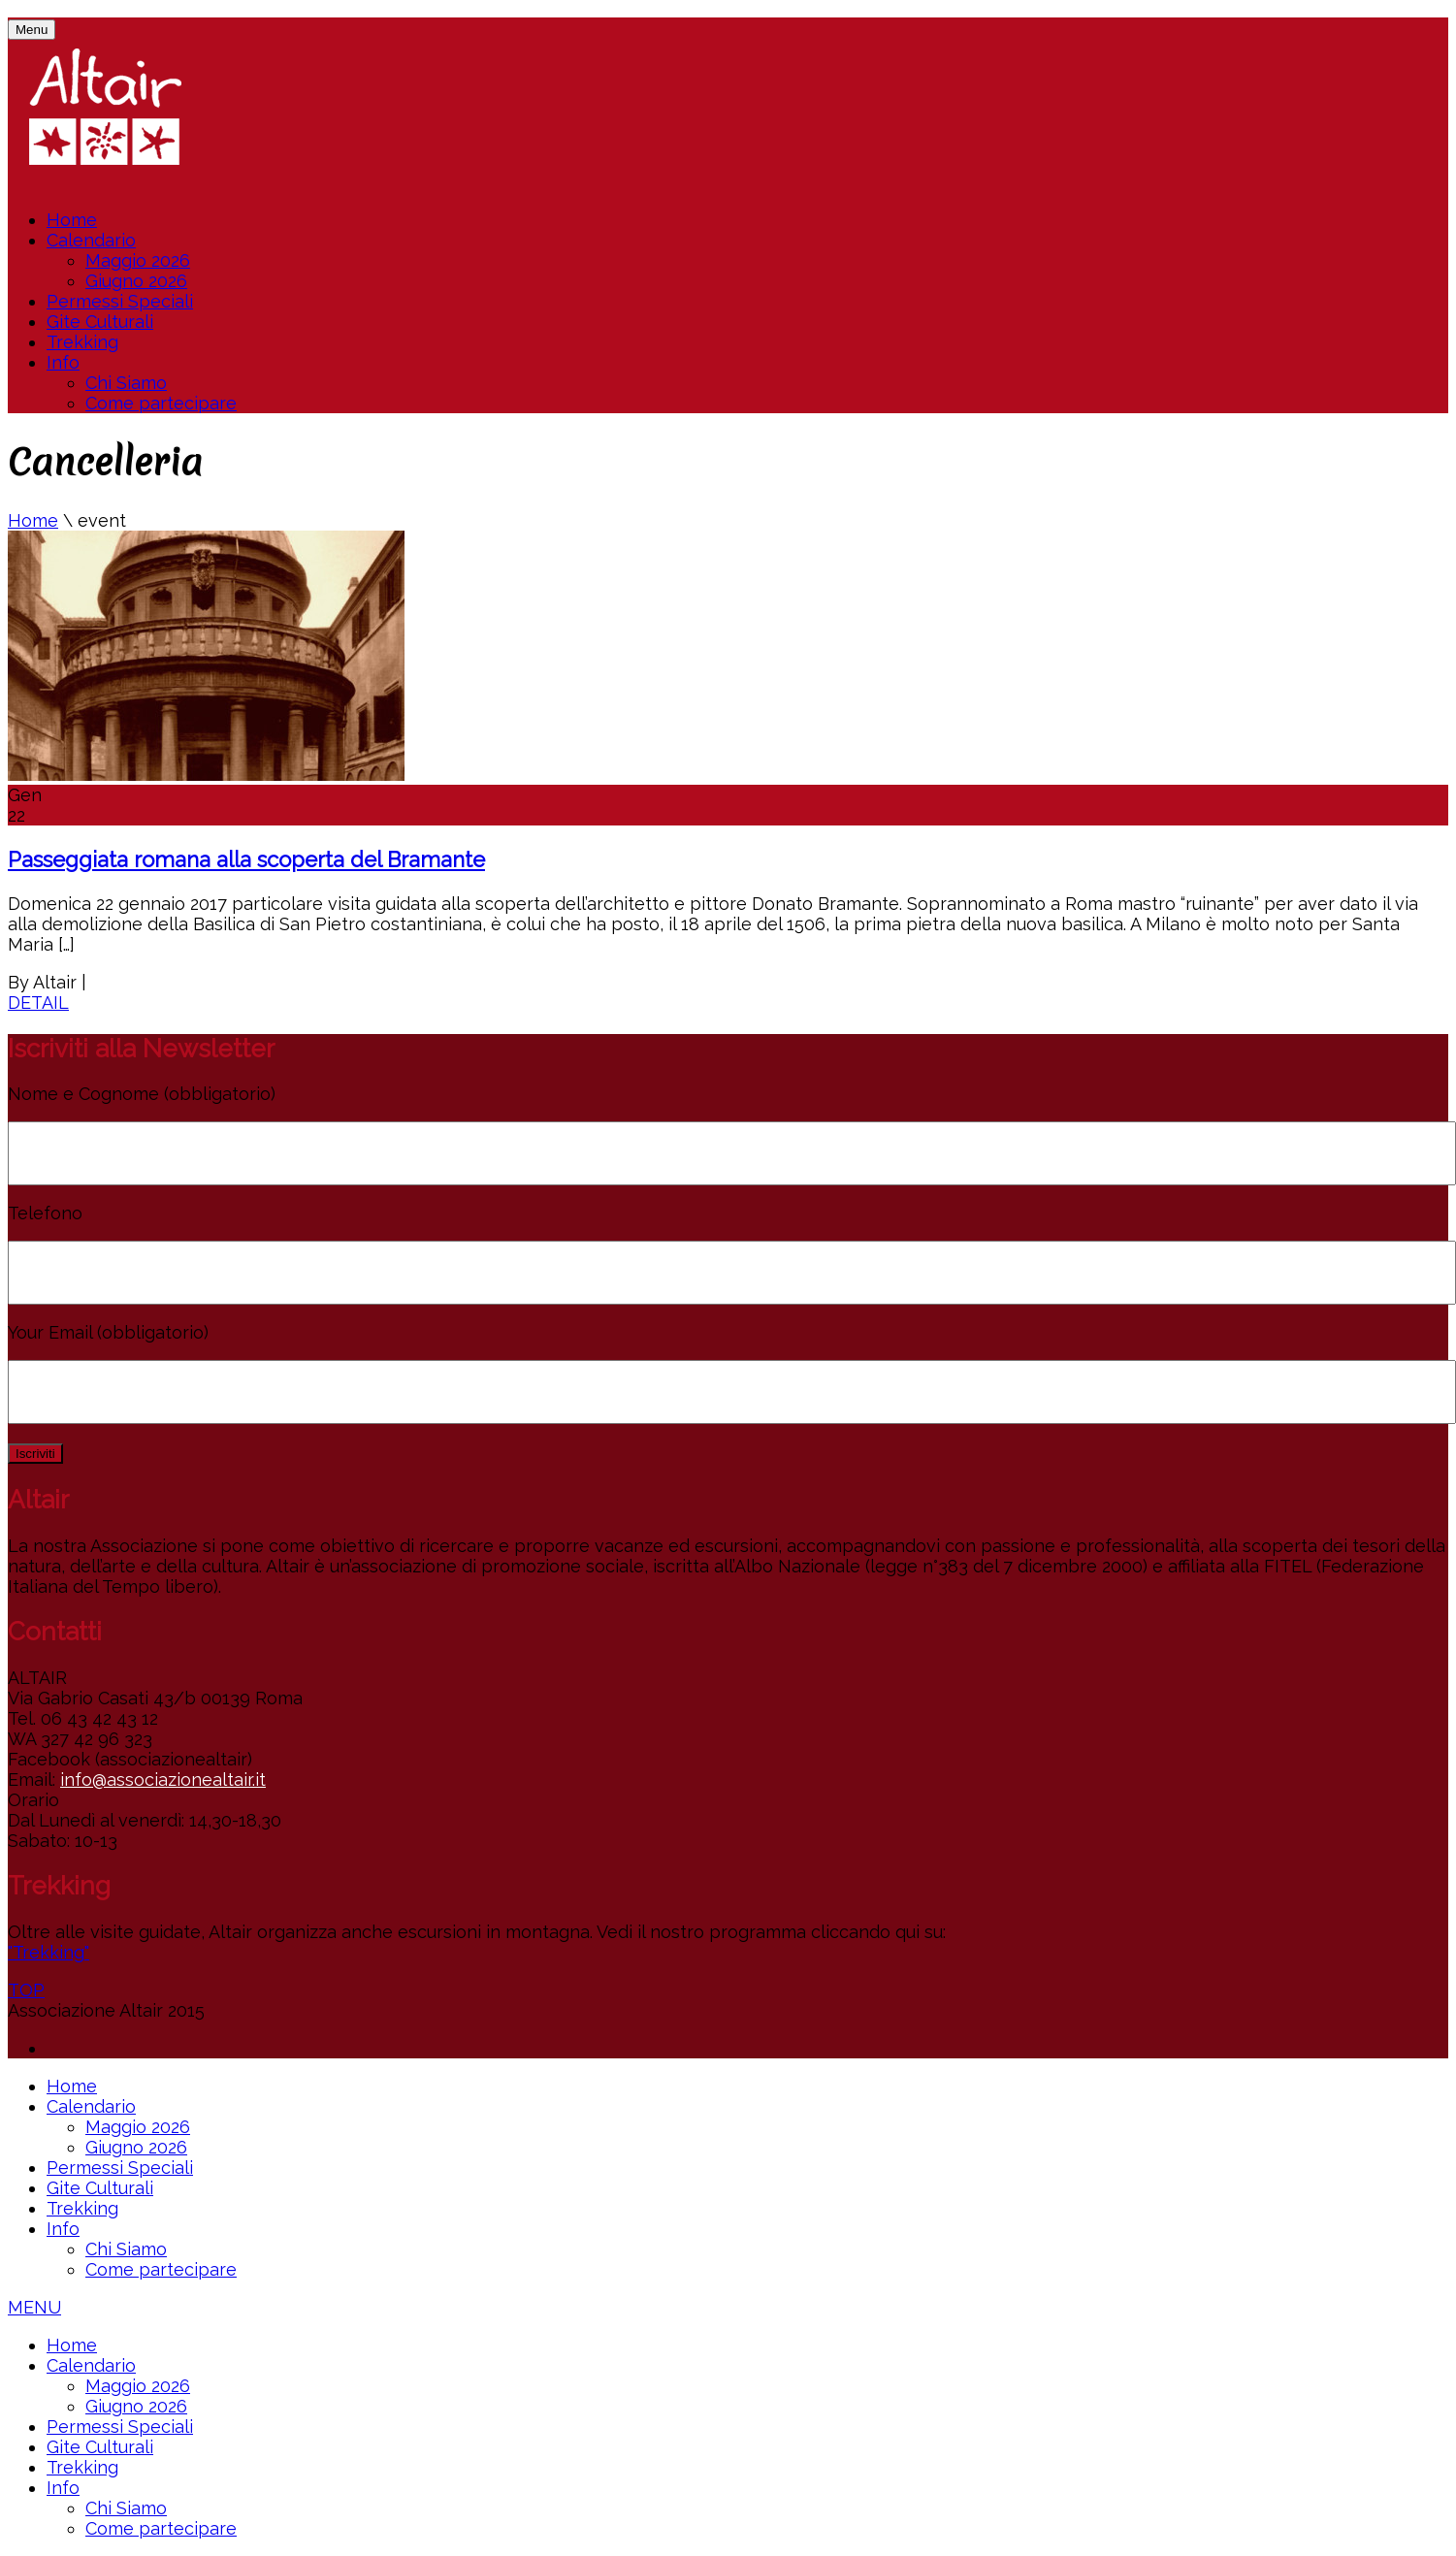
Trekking (82, 342)
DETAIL (38, 1002)
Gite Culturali (100, 321)
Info (63, 362)
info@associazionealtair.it (163, 1779)
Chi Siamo (126, 382)
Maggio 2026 (137, 260)
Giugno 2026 (136, 281)
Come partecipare (161, 403)
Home (72, 220)
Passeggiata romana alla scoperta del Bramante (246, 859)
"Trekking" (48, 1952)
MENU (34, 2307)
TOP (26, 1990)
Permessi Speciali (120, 301)
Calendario (91, 240)
